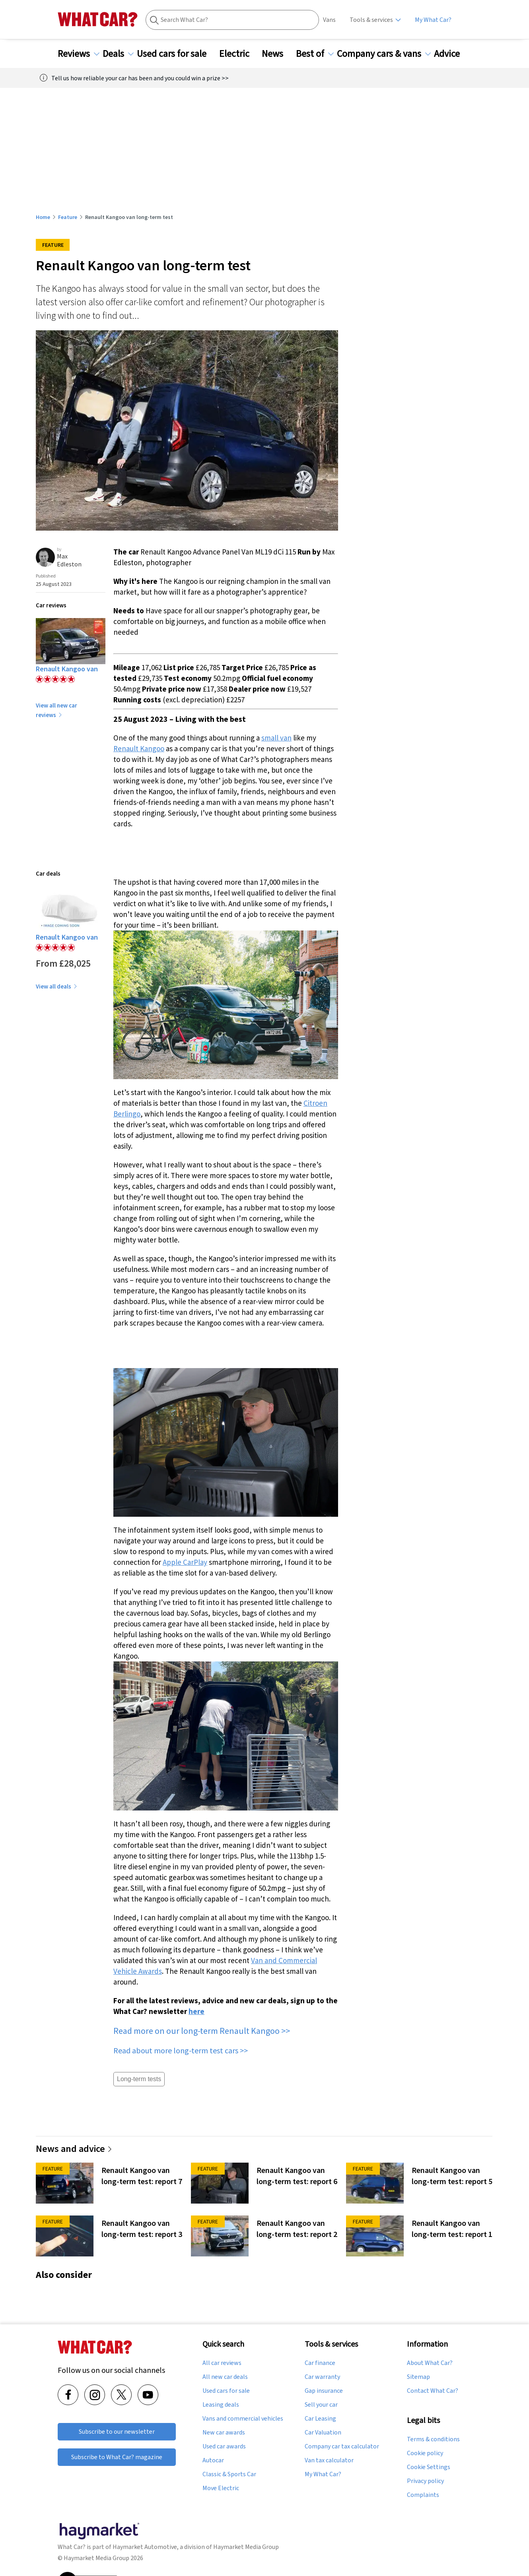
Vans (329, 20)
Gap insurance (324, 2391)
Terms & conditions (433, 2439)
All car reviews (221, 2363)
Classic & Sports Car (229, 2474)
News (277, 53)
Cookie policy (425, 2453)
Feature (67, 217)
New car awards (223, 2432)
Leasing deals (220, 2405)
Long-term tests (139, 2079)
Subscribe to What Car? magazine (116, 2457)
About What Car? (430, 2363)
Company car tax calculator (342, 2446)
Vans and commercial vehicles (242, 2419)
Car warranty (322, 2377)
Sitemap (418, 2377)
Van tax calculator (329, 2460)
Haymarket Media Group (246, 2547)
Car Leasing (320, 2419)
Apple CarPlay (185, 1562)
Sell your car (321, 2405)
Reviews (78, 53)
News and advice (74, 2148)
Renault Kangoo (138, 748)
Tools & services (371, 20)
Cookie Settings (428, 2467)
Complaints (423, 2495)
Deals (118, 53)
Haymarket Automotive (145, 2547)
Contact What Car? (432, 2391)
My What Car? (433, 20)
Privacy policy (425, 2481)
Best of (315, 53)
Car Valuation (323, 2432)
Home (43, 217)
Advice (451, 53)
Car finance (320, 2363)
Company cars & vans (384, 53)
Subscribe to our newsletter (117, 2431)
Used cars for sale (176, 53)
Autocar (213, 2460)
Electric (239, 53)
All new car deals (225, 2377)
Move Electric (220, 2488)
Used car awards (224, 2446)
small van (276, 737)
